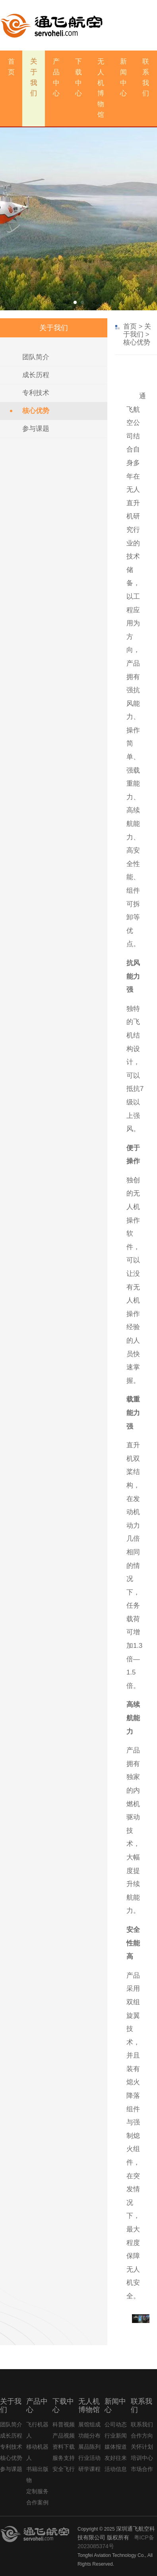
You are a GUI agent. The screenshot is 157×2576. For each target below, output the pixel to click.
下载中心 (78, 77)
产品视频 (63, 2435)
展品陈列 (89, 2447)
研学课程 (89, 2469)
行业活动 (89, 2458)
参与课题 (35, 428)
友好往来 (116, 2458)
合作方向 (142, 2435)
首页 (130, 326)
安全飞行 (63, 2469)
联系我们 (145, 77)
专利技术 (35, 393)
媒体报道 (116, 2447)
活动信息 (116, 2469)
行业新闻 (116, 2435)
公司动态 (116, 2424)
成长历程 (35, 375)
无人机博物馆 (100, 88)
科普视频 (63, 2424)
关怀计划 (142, 2447)
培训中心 (142, 2458)
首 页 (11, 67)
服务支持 (63, 2458)
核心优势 (35, 411)
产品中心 (56, 77)
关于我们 (33, 77)
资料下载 (63, 2447)
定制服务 (37, 2491)
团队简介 (35, 357)
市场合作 (142, 2469)
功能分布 (89, 2435)
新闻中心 (123, 77)
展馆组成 (89, 2424)
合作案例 (37, 2502)
